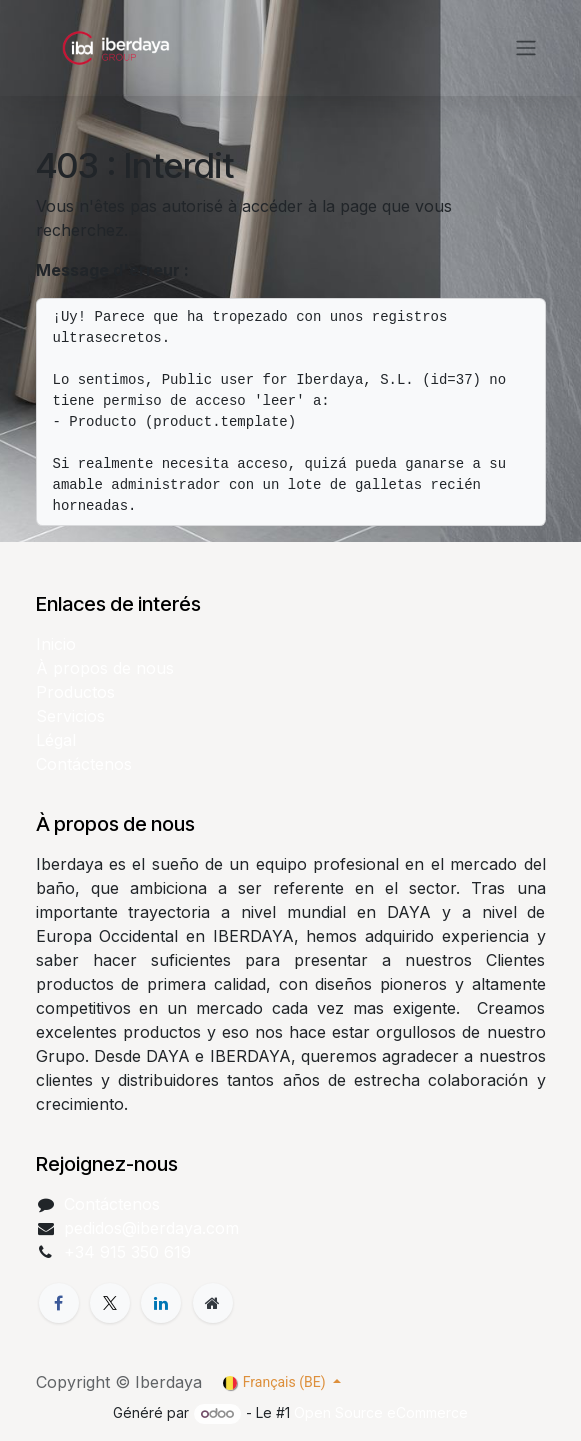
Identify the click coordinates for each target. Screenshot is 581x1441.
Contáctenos (84, 764)
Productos (75, 692)
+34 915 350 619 (127, 1252)
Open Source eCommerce (381, 1412)
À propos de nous (105, 668)
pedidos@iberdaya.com (151, 1228)
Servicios (70, 716)
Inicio (56, 644)
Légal (56, 740)
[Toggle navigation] (526, 48)
